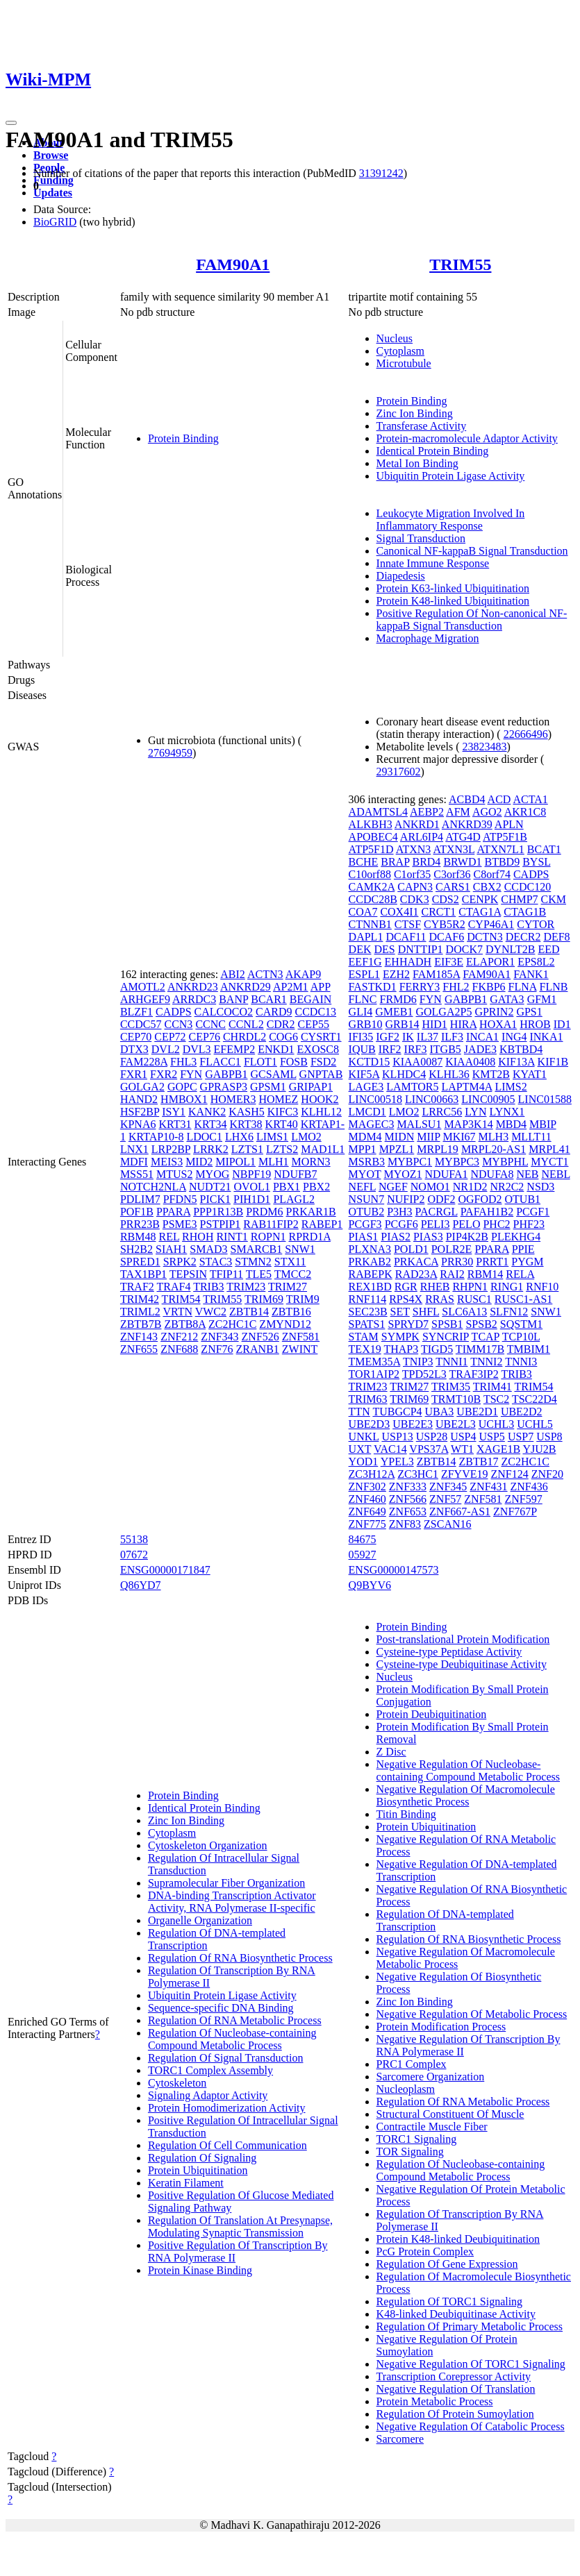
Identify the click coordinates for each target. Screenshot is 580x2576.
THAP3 (400, 1349)
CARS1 (453, 887)
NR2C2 (507, 1187)
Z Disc (391, 1752)
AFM (458, 812)
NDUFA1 (446, 1174)
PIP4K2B (467, 1237)
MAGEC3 (372, 1124)
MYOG (212, 1174)
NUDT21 (210, 1187)
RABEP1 (322, 1224)
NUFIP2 (405, 1199)
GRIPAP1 (311, 1087)
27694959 (170, 753)
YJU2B (539, 1449)
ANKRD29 (245, 987)
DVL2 (165, 1049)
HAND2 (139, 1099)
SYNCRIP (445, 1336)
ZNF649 (367, 1511)
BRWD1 (462, 862)
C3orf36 (451, 874)
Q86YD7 (140, 1585)
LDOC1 (204, 1137)
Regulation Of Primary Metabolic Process (469, 2326)
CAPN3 (415, 887)
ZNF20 (547, 1474)
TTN (359, 1411)
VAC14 (390, 1449)
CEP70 (135, 1037)
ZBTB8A (185, 1324)
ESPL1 (364, 974)
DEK (360, 949)
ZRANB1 (257, 1349)
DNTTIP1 (420, 949)
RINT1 (231, 1237)
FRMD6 (398, 999)
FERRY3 (419, 987)
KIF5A (364, 1074)
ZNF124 (510, 1474)
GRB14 (403, 1024)
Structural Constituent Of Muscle (450, 2114)
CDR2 (281, 1024)
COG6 (283, 1037)
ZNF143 (139, 1336)
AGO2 (487, 812)
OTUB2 (367, 1212)
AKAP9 (303, 974)
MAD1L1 (323, 1149)
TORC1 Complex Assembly (210, 2070)
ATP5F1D (371, 849)
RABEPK (370, 1274)
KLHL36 (449, 1074)
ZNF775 (367, 1524)
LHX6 (239, 1137)
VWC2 (210, 1312)
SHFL (426, 1312)
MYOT (365, 1174)
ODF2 (441, 1199)
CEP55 (313, 1024)
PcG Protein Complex (425, 2251)
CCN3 (178, 1024)
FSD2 (323, 1062)
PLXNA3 (370, 1249)
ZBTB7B (141, 1324)
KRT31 (174, 1124)
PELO (466, 1224)
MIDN (400, 1137)
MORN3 (311, 1162)
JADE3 (480, 1049)
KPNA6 (138, 1124)
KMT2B (491, 1074)
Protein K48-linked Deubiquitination (458, 2239)
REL (168, 1237)
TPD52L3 (424, 1374)
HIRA (463, 1024)
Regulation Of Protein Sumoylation (455, 2414)
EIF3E (448, 962)
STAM (364, 1336)
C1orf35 (412, 874)
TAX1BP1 (143, 1274)
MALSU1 (419, 1124)
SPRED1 (140, 1262)
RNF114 (368, 1299)
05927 (362, 1554)
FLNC (363, 999)
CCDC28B (373, 899)
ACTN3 (265, 974)
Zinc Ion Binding (414, 413)
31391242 (381, 173)
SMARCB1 (257, 1249)
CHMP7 (519, 899)
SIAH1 (171, 1249)
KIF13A (516, 1062)
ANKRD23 (192, 987)
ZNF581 (301, 1336)
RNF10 (542, 1287)
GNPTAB (321, 1074)
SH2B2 (136, 1249)
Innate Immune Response (433, 563)
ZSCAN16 (447, 1524)
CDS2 (445, 899)
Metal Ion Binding (417, 463)
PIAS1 (364, 1237)
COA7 (363, 912)
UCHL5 (535, 1424)
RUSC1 (474, 1299)
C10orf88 (370, 874)
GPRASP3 (223, 1087)
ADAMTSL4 (378, 812)
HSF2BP (139, 1112)
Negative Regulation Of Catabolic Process (470, 2426)
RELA (520, 1274)
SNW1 (300, 1249)
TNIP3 (418, 1361)
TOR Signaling (410, 2151)
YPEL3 (397, 1461)
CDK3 (414, 899)
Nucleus (394, 338)
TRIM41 (492, 1386)
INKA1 (546, 1037)
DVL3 (197, 1049)
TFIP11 (226, 1274)
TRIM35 (450, 1386)
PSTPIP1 (220, 1224)
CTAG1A (479, 912)
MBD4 (511, 1124)
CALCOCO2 (223, 1012)
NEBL (555, 1174)
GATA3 (507, 999)
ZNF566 (407, 1499)
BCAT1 (544, 849)
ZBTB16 (291, 1312)
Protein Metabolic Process (434, 2401)
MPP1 (362, 1149)
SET (400, 1312)
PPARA (173, 1212)
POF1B (137, 1212)
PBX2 (316, 1187)
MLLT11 (531, 1137)
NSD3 (540, 1187)
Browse (50, 155)
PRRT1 (492, 1262)
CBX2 (487, 887)
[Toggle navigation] (11, 123)
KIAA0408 (470, 1062)
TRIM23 (245, 1287)
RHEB (435, 1287)
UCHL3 (497, 1424)
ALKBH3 (370, 824)
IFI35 (361, 1037)
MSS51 (137, 1174)
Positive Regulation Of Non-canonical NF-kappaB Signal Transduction (471, 619)
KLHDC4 (404, 1074)
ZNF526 (260, 1336)
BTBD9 (502, 862)
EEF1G (365, 962)
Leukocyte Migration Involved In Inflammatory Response (450, 519)
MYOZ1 (402, 1174)
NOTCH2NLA (153, 1187)
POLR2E (451, 1249)
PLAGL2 (294, 1199)
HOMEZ (278, 1099)
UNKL (364, 1436)
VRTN (177, 1312)
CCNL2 (246, 1024)
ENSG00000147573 (394, 1570)
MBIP (542, 1124)
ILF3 (452, 1037)
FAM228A (143, 1062)
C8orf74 (492, 874)
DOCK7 (464, 949)
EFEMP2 (235, 1049)
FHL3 (183, 1062)
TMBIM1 (528, 1349)
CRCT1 (438, 912)
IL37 (427, 1037)
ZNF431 (488, 1486)
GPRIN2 (493, 1012)
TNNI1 (451, 1361)
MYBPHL (505, 1162)
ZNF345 (448, 1486)
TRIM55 (460, 264)
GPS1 (529, 1012)
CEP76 (204, 1037)
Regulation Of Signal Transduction (226, 2058)
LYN (475, 1112)
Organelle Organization (200, 1920)
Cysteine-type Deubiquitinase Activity (461, 1664)
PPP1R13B (218, 1212)
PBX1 (286, 1187)
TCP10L (521, 1336)
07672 (134, 1554)
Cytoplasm (400, 351)
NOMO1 (430, 1187)
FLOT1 (260, 1062)
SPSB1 (447, 1324)
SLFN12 (509, 1312)
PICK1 (215, 1199)
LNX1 (134, 1149)
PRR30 (457, 1262)
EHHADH (408, 962)
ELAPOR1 (490, 962)
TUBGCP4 (397, 1411)
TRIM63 (368, 1399)
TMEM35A (375, 1361)
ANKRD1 (417, 824)
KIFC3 (282, 1112)
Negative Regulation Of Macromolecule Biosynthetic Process (465, 1795)
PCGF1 (532, 1212)
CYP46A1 (491, 924)
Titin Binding (406, 1814)
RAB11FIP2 (270, 1224)
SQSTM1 (521, 1324)
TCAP (485, 1336)
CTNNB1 (370, 924)
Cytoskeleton (177, 2083)
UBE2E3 (412, 1424)
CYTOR (535, 924)
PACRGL (436, 1212)
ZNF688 (179, 1349)
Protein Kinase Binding (200, 2270)
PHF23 (529, 1224)
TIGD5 (437, 1349)
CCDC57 (141, 1024)
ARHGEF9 (145, 999)
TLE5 (259, 1274)
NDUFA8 (491, 1174)
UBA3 (439, 1411)
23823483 (485, 746)
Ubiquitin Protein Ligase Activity (450, 476)
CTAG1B (525, 912)
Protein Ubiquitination (198, 2170)
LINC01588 (545, 1099)
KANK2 (207, 1112)
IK (408, 1037)
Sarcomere (400, 2439)
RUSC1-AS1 (524, 1299)
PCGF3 (365, 1224)
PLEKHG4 (515, 1237)
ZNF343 (219, 1336)
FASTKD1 (373, 987)
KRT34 (210, 1124)
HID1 (434, 1024)
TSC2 (496, 1399)
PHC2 (496, 1224)
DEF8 (556, 937)
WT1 (462, 1449)
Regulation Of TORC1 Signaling (449, 2301)
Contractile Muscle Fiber (432, 2126)
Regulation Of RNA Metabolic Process (235, 2020)
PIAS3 (428, 1237)
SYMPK (400, 1336)
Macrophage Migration (427, 638)
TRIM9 (303, 1299)
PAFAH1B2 (487, 1212)
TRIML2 (140, 1312)
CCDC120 (528, 887)
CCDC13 (316, 1012)
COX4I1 (399, 912)
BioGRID (54, 222)
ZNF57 (445, 1499)
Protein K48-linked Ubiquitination (452, 601)
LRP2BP (170, 1149)
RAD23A (416, 1274)
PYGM (527, 1262)
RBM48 (138, 1237)
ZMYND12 (285, 1324)
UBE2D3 (369, 1424)
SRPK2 (180, 1262)
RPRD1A (309, 1237)
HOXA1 (498, 1024)
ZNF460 (367, 1499)
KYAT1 (530, 1074)
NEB (527, 1174)
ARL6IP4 (421, 837)
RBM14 (485, 1274)
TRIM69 (264, 1299)
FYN (191, 1074)
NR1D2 (470, 1187)
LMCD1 (367, 1112)
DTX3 (134, 1049)
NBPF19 (251, 1174)
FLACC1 (220, 1062)
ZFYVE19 (464, 1474)
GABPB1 (226, 1074)
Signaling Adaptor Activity (207, 2095)
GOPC (182, 1087)
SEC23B (368, 1312)
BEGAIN (310, 999)
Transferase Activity (421, 426)
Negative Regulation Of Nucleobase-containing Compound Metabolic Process (468, 1770)
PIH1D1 (251, 1199)
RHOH (197, 1237)
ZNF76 (217, 1349)
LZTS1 (247, 1149)
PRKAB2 (370, 1262)
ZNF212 (179, 1336)
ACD (499, 799)
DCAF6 (446, 937)
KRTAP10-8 (156, 1137)
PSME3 (180, 1224)
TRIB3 (208, 1287)
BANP (233, 999)
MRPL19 (437, 1149)
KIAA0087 (417, 1062)
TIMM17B (480, 1349)
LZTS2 (282, 1149)
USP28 (431, 1436)
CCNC (210, 1024)
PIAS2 (396, 1237)
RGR (406, 1287)
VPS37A (428, 1449)
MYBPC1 (410, 1162)
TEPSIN (188, 1274)
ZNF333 (407, 1486)
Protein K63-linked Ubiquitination (452, 588)
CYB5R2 (444, 924)
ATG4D (463, 837)
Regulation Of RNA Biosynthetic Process (240, 1958)
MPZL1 (397, 1149)
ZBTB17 (479, 1461)
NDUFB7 (295, 1174)
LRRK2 (211, 1149)
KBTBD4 (520, 1049)
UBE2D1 (477, 1411)
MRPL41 (549, 1149)
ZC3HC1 (417, 1474)
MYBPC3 (457, 1162)
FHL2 (455, 987)
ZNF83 (405, 1524)
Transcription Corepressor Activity (453, 2376)
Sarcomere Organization (430, 2076)
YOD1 (364, 1461)
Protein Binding (183, 438)
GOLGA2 (142, 1087)
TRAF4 (174, 1287)
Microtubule (403, 363)
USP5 (492, 1436)
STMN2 (253, 1262)
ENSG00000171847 (165, 1570)
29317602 (398, 771)
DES (384, 949)
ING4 (514, 1037)
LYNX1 (506, 1112)
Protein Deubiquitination (431, 1714)
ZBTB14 (249, 1312)
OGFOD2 (480, 1199)
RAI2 (452, 1274)
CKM (553, 899)
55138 (134, 1539)
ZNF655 (139, 1349)
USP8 (549, 1436)
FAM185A (436, 974)
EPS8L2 (535, 962)
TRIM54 (181, 1299)
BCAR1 (269, 999)
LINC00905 (488, 1099)
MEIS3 (167, 1162)
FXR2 (163, 1074)
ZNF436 (529, 1486)
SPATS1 (367, 1324)
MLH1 (273, 1162)
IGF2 (387, 1037)
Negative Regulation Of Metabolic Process (471, 2014)
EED (548, 949)
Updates (52, 193)
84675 (362, 1539)
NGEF (393, 1187)
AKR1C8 (525, 812)
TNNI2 (486, 1361)
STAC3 (216, 1262)
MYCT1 (549, 1162)
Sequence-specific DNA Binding (221, 2008)
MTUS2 (174, 1174)
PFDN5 (180, 1199)
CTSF (408, 924)
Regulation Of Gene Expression (447, 2264)
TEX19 (365, 1349)
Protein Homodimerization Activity (227, 2108)
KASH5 (247, 1112)
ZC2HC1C (232, 1324)
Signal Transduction (420, 538)
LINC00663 (431, 1099)
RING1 (506, 1287)
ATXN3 (413, 849)
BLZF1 (136, 1012)
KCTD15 (369, 1062)
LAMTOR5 (412, 1087)
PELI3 (435, 1224)
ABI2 (232, 974)
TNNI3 (521, 1361)
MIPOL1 (235, 1162)
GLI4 (361, 1012)
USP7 (520, 1436)
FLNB (554, 987)
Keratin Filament (186, 2183)
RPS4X (405, 1299)
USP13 (397, 1436)
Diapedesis (400, 576)
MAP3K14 (468, 1124)
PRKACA (416, 1262)
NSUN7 (367, 1199)
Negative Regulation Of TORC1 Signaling (470, 2364)
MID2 (199, 1162)
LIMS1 (272, 1137)
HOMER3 (233, 1099)
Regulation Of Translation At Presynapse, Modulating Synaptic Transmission (240, 2226)
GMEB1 (394, 1012)
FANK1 (530, 974)
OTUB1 (523, 1199)
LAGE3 (366, 1087)
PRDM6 (264, 1212)
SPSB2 (481, 1324)
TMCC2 (292, 1274)
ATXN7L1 (500, 849)
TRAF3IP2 (474, 1374)
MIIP (428, 1137)
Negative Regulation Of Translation (456, 2389)
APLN (509, 824)
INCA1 (482, 1037)
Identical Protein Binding (432, 451)
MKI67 (458, 1137)
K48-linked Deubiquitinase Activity (456, 2314)
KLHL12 (321, 1112)
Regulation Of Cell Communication (227, 2145)
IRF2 (390, 1049)
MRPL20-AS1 (493, 1149)
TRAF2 (137, 1287)
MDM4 (365, 1137)
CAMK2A (372, 887)
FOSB (294, 1062)
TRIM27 (287, 1287)
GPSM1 (268, 1087)
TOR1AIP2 (374, 1374)
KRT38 (246, 1124)
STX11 (290, 1262)
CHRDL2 (244, 1037)
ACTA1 (530, 799)
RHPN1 (470, 1287)
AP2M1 (290, 987)
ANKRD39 (467, 824)
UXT (360, 1449)
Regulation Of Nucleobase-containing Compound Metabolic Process (232, 2039)
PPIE (523, 1249)
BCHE (364, 862)
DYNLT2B (510, 949)
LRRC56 (442, 1112)
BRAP (395, 862)
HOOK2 (319, 1099)
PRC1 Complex (411, 2064)
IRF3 (415, 1049)
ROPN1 (268, 1237)
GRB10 (366, 1024)
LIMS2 (511, 1087)
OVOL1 (251, 1187)
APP (320, 987)
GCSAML (274, 1074)
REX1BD (370, 1287)
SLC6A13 (464, 1312)
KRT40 (281, 1124)
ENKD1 (276, 1049)
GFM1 (542, 999)
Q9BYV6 (370, 1585)
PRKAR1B (311, 1212)
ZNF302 (367, 1486)
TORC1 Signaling (416, 2139)
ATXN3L (453, 849)
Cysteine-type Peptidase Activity (449, 1652)
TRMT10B (456, 1399)
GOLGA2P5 (443, 1012)
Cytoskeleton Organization (207, 1845)
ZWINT (300, 1349)
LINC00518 (375, 1099)
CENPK (480, 899)
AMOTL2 (142, 987)
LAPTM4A (467, 1087)
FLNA (522, 987)
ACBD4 (467, 799)
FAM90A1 (233, 264)
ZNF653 (407, 1511)
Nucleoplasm (405, 2089)
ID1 (562, 1024)
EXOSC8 (318, 1049)
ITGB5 (445, 1049)
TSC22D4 (534, 1399)
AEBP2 (427, 812)
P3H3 (399, 1212)
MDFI (134, 1162)
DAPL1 (366, 937)
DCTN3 (485, 937)
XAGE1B (498, 1449)
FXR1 (133, 1074)
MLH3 (494, 1137)
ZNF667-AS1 (459, 1511)
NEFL (362, 1187)
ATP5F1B (505, 837)
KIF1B (553, 1062)
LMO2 (306, 1137)
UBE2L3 (456, 1424)
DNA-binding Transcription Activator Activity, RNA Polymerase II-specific (232, 1901)
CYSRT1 (321, 1037)
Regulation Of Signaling (202, 2158)
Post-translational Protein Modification (463, 1639)
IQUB (362, 1049)
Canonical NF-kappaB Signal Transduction (472, 551)
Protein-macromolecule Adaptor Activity (467, 438)
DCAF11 (406, 937)
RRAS (439, 1299)
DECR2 (523, 937)
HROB (535, 1024)
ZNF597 (523, 1499)
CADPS (174, 1012)
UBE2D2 (521, 1411)
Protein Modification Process (441, 2026)
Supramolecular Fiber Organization (226, 1883)
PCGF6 (401, 1224)
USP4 (463, 1436)
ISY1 (173, 1112)
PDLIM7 (140, 1199)
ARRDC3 (194, 999)
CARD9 (274, 1012)
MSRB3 (367, 1162)
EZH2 (396, 974)
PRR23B (140, 1224)
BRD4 (426, 862)
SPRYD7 (408, 1324)
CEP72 (169, 1037)
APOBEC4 (373, 837)
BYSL (536, 862)
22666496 (526, 734)
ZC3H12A (372, 1474)
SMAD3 (208, 1249)
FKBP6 (489, 987)
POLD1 (411, 1249)
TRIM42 (139, 1299)
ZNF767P (515, 1511)
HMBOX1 (184, 1099)
